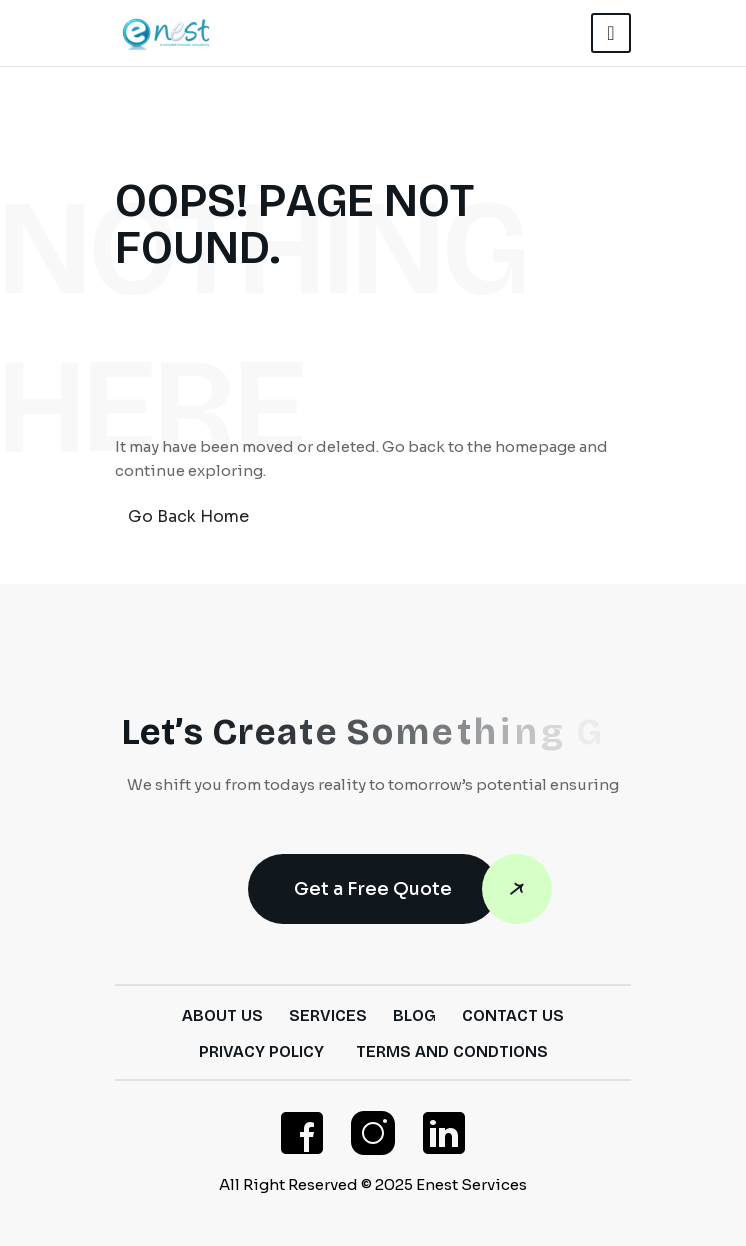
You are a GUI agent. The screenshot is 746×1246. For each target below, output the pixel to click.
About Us (222, 1015)
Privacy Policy (261, 1051)
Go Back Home (188, 516)
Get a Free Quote (396, 889)
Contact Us (513, 1015)
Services (328, 1015)
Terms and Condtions (452, 1051)
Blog (414, 1015)
